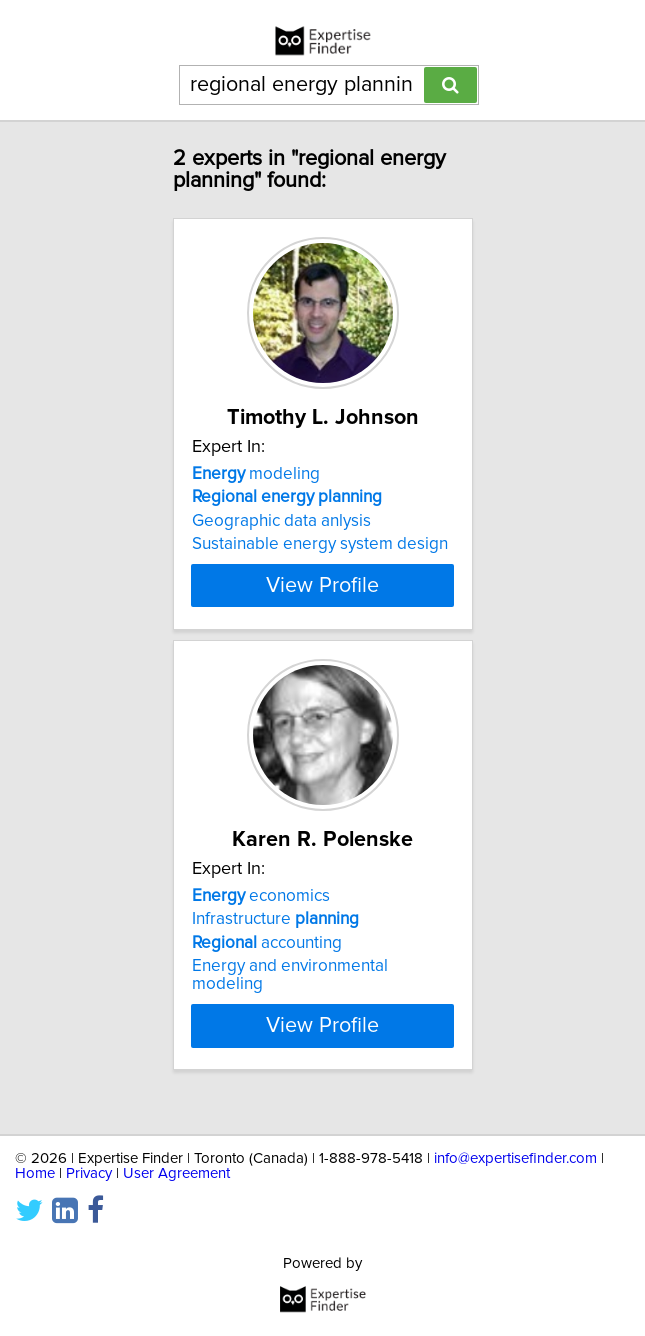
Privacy (89, 1173)
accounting (267, 961)
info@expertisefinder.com (515, 1158)
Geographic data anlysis (281, 521)
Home (35, 1173)
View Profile (322, 603)
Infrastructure (275, 937)
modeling (256, 474)
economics (261, 914)
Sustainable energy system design (320, 544)
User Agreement (176, 1173)
